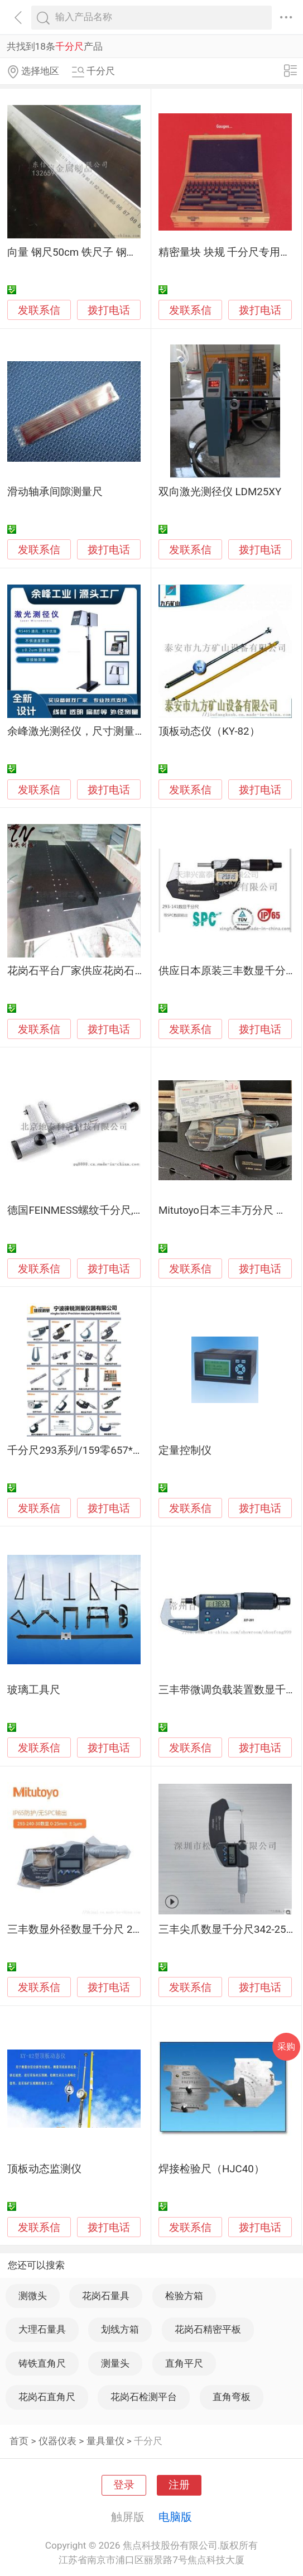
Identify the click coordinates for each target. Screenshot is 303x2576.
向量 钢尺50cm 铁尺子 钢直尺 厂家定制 (100, 252)
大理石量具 (42, 2329)
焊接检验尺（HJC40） (211, 2169)
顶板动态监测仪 (44, 2169)
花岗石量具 (105, 2295)
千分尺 (148, 2440)
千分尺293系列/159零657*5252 (81, 1450)
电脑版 (175, 2517)
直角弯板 (232, 2396)
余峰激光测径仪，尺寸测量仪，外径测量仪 (108, 731)
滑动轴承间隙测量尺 (55, 492)
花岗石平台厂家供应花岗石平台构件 (92, 971)
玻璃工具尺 (33, 1690)
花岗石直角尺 (46, 2396)
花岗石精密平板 (208, 2329)
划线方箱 (120, 2329)
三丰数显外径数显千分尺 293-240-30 (93, 1929)
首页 (18, 2440)
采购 (286, 2046)
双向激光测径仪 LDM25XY (219, 492)
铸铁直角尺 (42, 2363)
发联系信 (39, 310)
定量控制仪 (184, 1450)
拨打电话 (109, 310)
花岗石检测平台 (143, 2396)
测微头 (32, 2295)
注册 (179, 2485)
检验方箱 (184, 2295)
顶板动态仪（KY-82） (209, 731)
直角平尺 (184, 2363)
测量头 (115, 2363)
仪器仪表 (57, 2440)
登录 (123, 2485)
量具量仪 (105, 2440)
